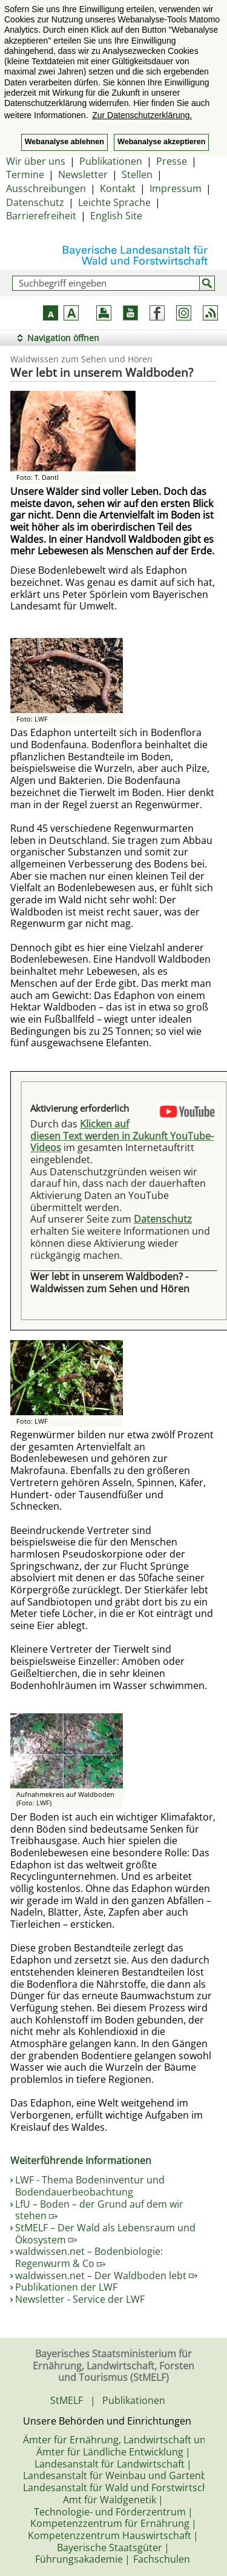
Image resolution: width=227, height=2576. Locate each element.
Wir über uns (35, 161)
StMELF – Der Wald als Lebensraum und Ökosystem (105, 2233)
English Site (116, 215)
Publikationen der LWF (66, 2287)
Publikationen (110, 161)
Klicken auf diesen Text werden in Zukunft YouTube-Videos (122, 1135)
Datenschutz (35, 202)
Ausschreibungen (46, 188)
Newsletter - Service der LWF (80, 2299)
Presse (171, 161)
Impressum (176, 188)
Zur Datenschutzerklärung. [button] (142, 115)
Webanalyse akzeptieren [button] (161, 142)
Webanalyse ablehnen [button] (64, 142)
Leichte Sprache (114, 202)
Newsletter (83, 174)
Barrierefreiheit (41, 215)
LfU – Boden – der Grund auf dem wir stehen (99, 2210)
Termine (25, 174)
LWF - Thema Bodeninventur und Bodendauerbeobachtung (90, 2186)
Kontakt (118, 188)
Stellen (137, 174)
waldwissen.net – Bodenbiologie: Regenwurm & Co (89, 2257)
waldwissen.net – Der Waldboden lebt (106, 2275)
